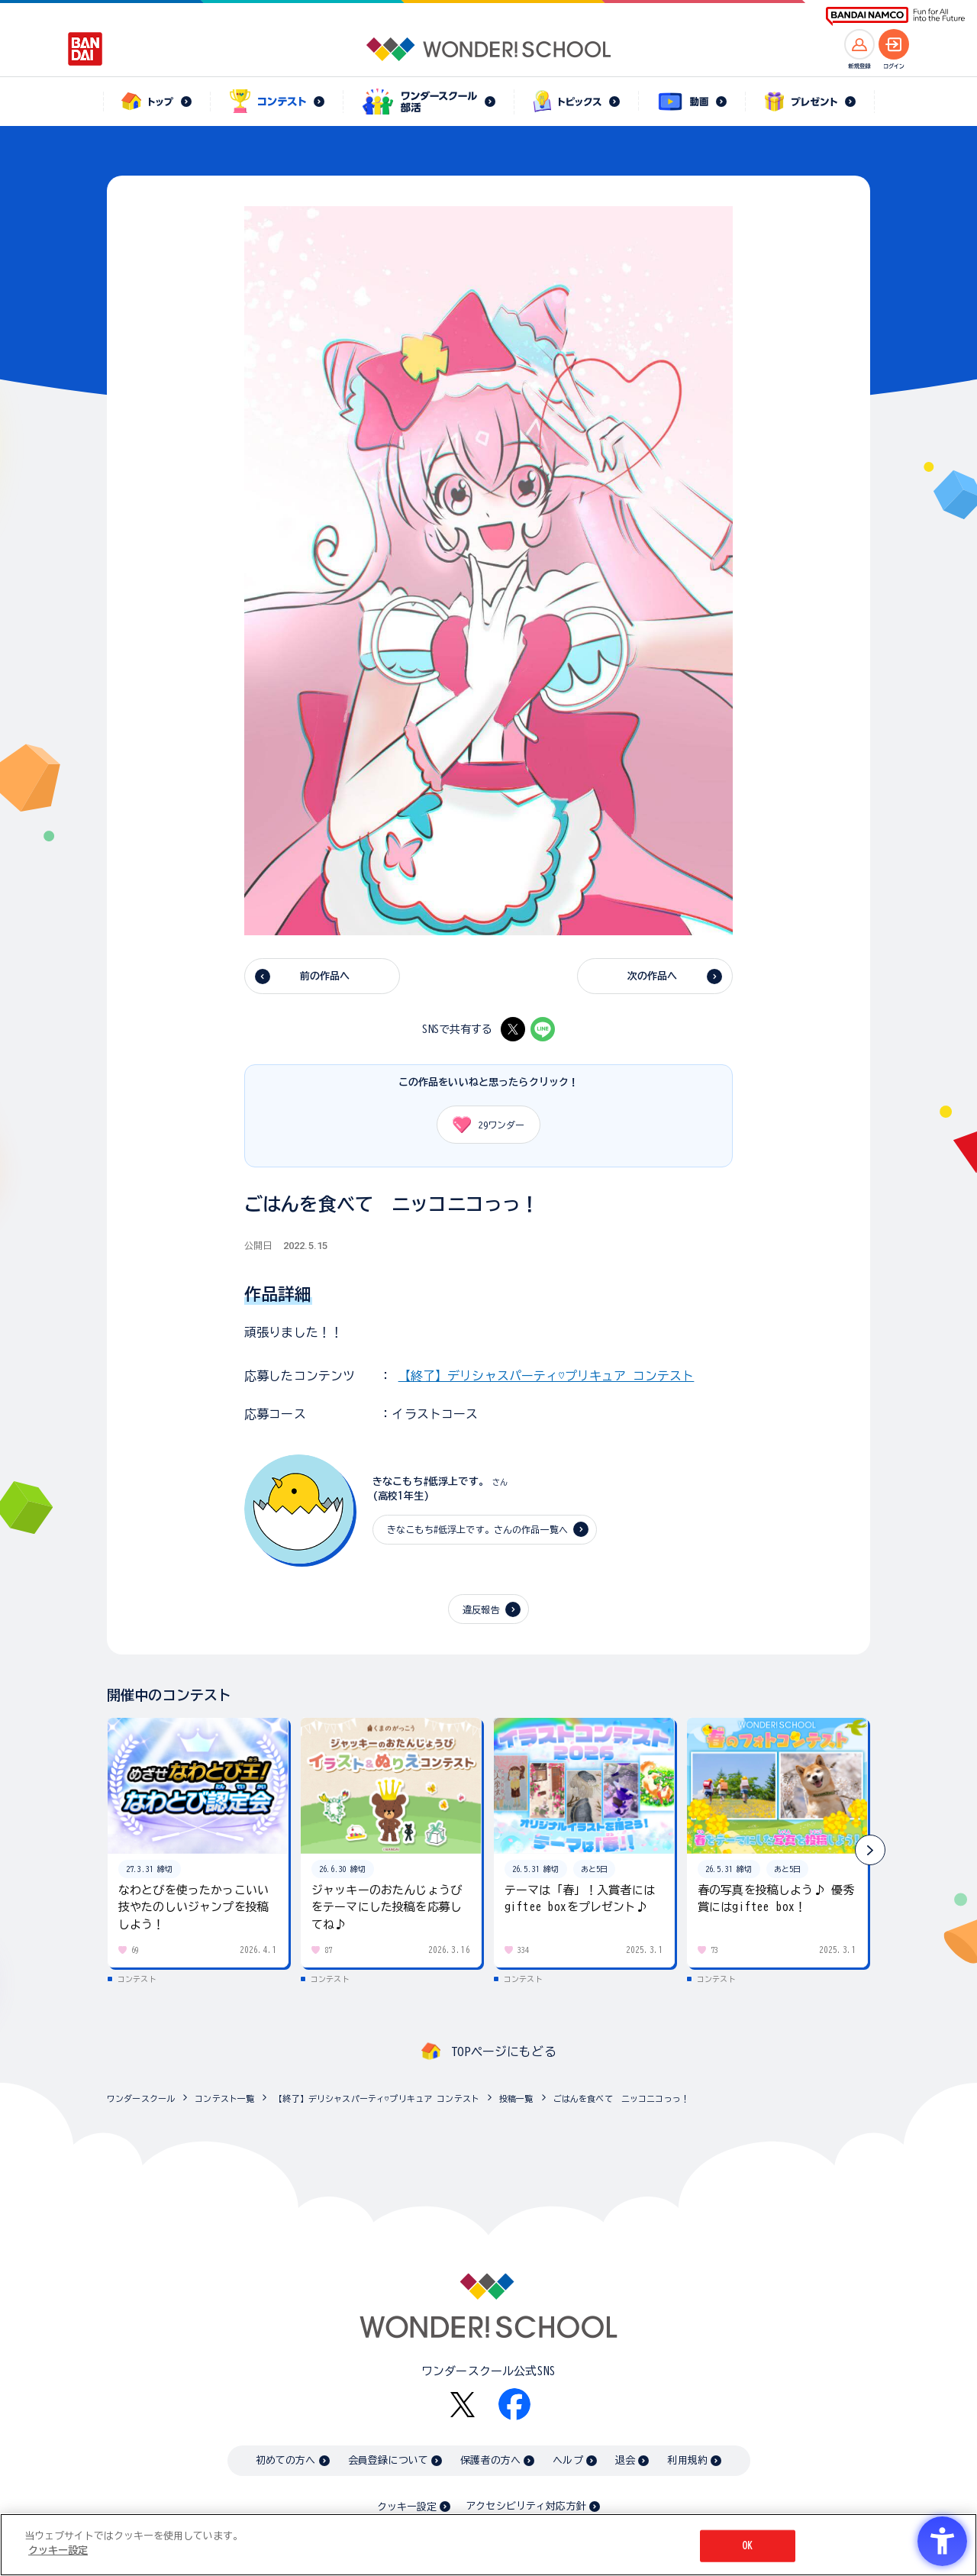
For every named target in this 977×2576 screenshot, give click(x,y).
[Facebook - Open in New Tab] (514, 2404)
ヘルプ (567, 2460)
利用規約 (687, 2460)
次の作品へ (652, 976)
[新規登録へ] (859, 44)
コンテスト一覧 (224, 2098)
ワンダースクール (141, 2098)
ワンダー (483, 1124)
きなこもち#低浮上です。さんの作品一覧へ (477, 1529)
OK (747, 2546)
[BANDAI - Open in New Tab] (85, 49)
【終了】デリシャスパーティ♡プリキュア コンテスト (546, 1376)
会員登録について (388, 2460)
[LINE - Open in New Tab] (542, 1029)
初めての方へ (286, 2460)
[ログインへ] (894, 44)
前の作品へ (325, 976)
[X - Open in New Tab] (513, 1029)
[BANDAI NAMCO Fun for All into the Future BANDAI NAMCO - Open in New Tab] (895, 16)
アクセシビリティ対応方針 (526, 2506)
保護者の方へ (490, 2460)
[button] (870, 1850)
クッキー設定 (407, 2507)
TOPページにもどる (503, 2051)
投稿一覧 (516, 2098)
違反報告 (481, 1609)
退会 (625, 2460)
